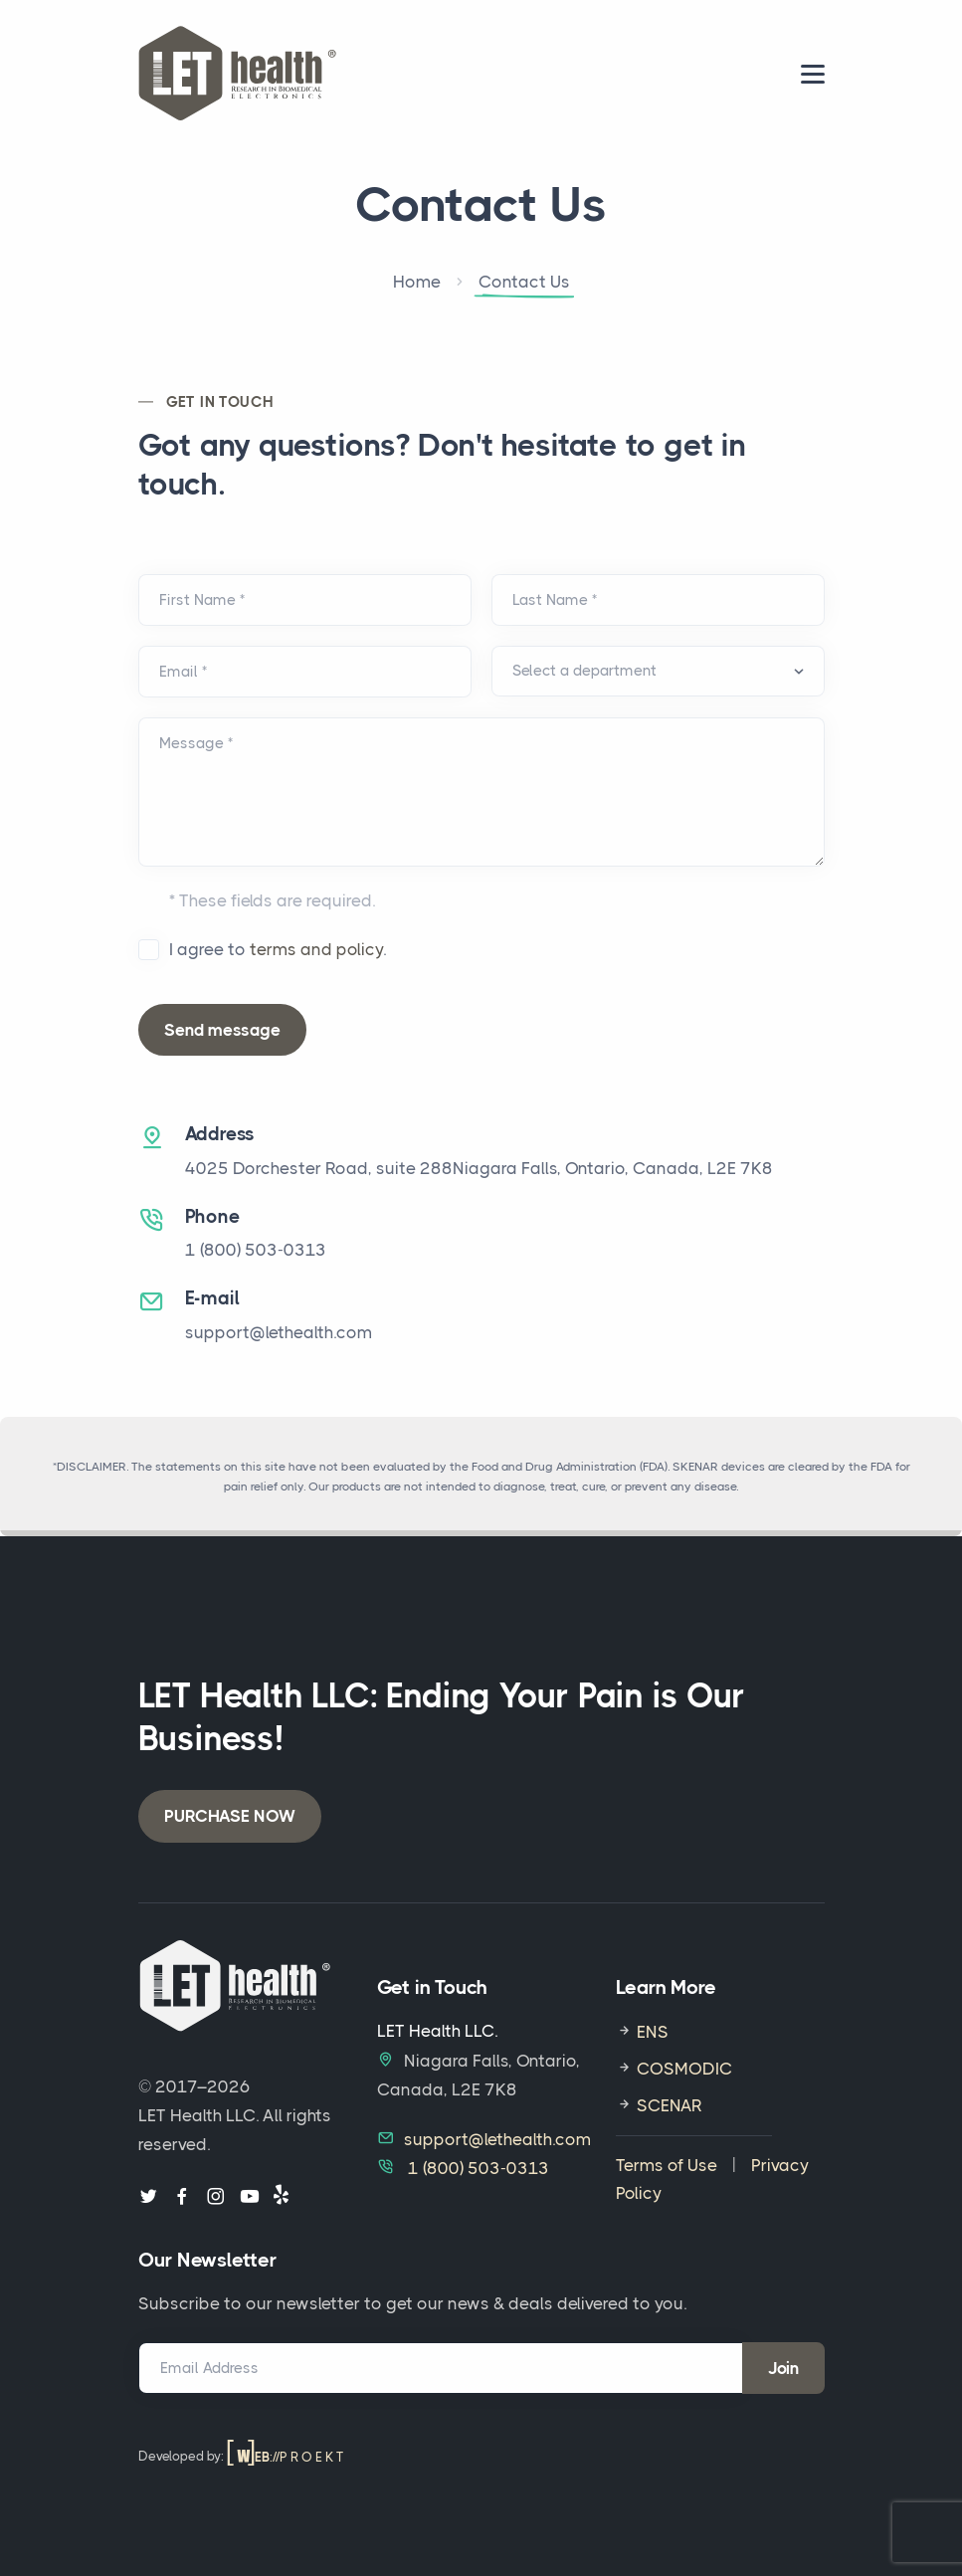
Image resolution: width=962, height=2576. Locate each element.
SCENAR (667, 2105)
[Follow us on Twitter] (148, 2197)
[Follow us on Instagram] (216, 2197)
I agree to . (277, 949)
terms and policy (316, 949)
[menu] (813, 74)
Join (783, 2368)
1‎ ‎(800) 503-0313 (255, 1250)
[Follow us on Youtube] (250, 2197)
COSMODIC (682, 2069)
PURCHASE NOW (229, 1816)
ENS (651, 2032)
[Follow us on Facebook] (182, 2197)
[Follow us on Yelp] (281, 2197)
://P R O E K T (285, 2457)
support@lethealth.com (278, 1332)
